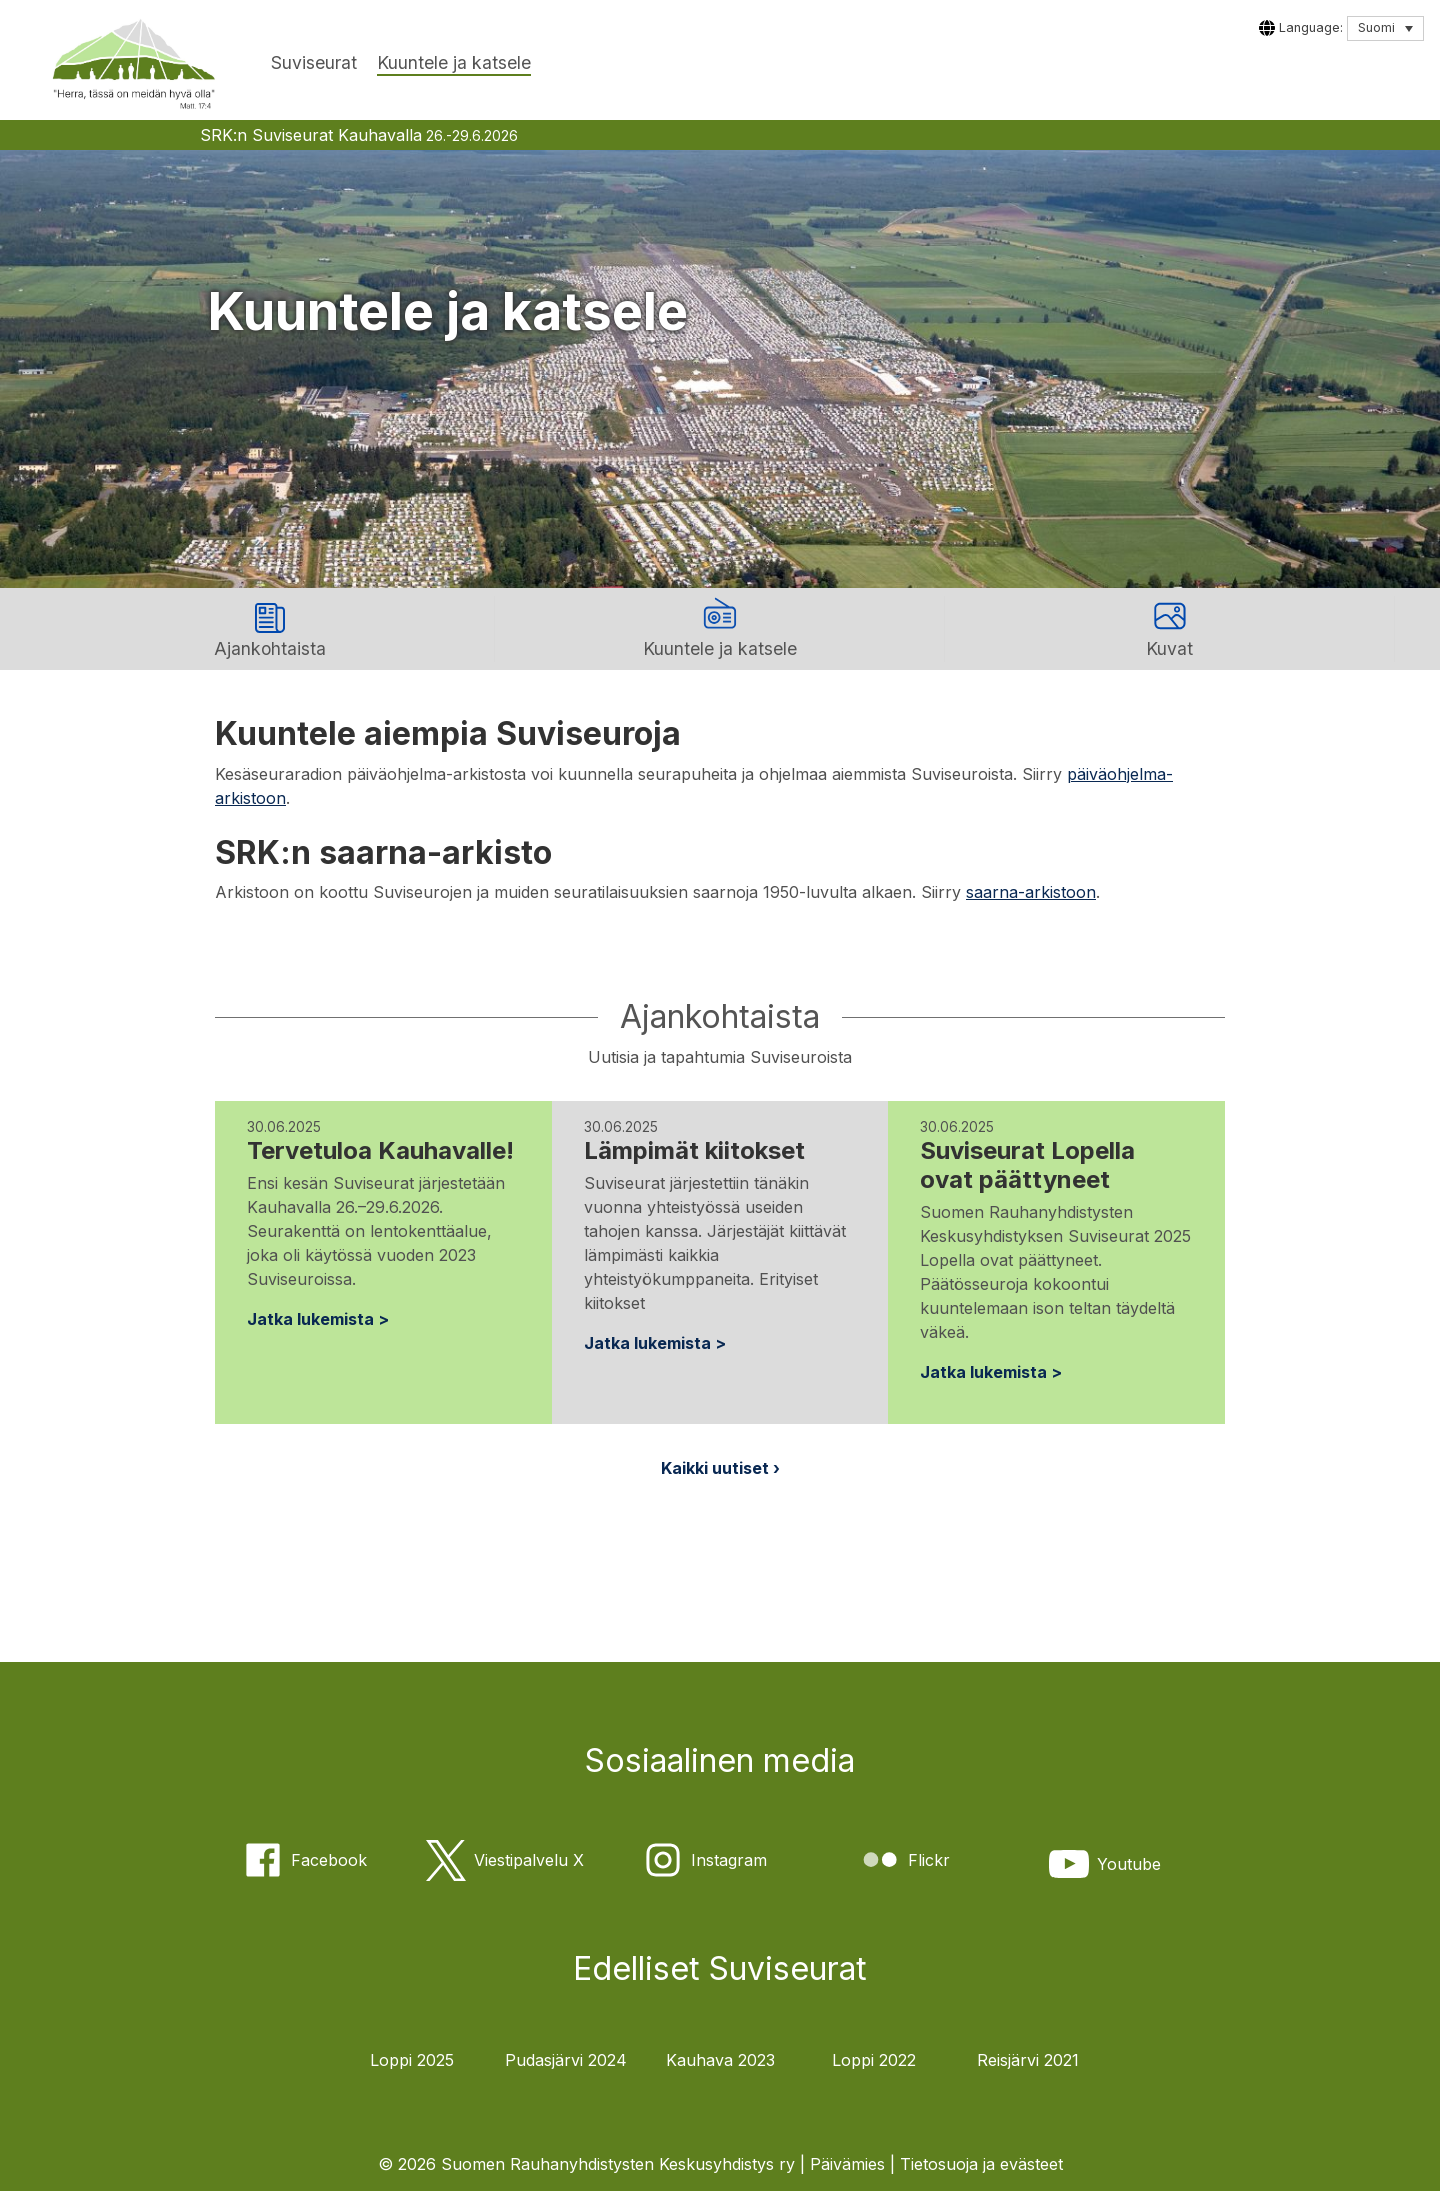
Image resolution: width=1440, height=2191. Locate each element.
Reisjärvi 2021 (1028, 2060)
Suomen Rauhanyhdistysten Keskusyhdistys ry (618, 2164)
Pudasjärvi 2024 (566, 2060)
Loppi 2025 (412, 2060)
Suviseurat (314, 62)
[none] (1385, 28)
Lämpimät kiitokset (694, 1150)
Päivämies (847, 2164)
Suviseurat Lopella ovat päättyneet (1027, 1165)
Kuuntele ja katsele (454, 62)
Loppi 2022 (874, 2060)
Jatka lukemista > (318, 1319)
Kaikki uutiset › (720, 1468)
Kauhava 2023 (720, 2060)
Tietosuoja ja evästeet (981, 2164)
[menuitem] (1385, 28)
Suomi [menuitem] (1376, 27)
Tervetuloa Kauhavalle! (380, 1150)
